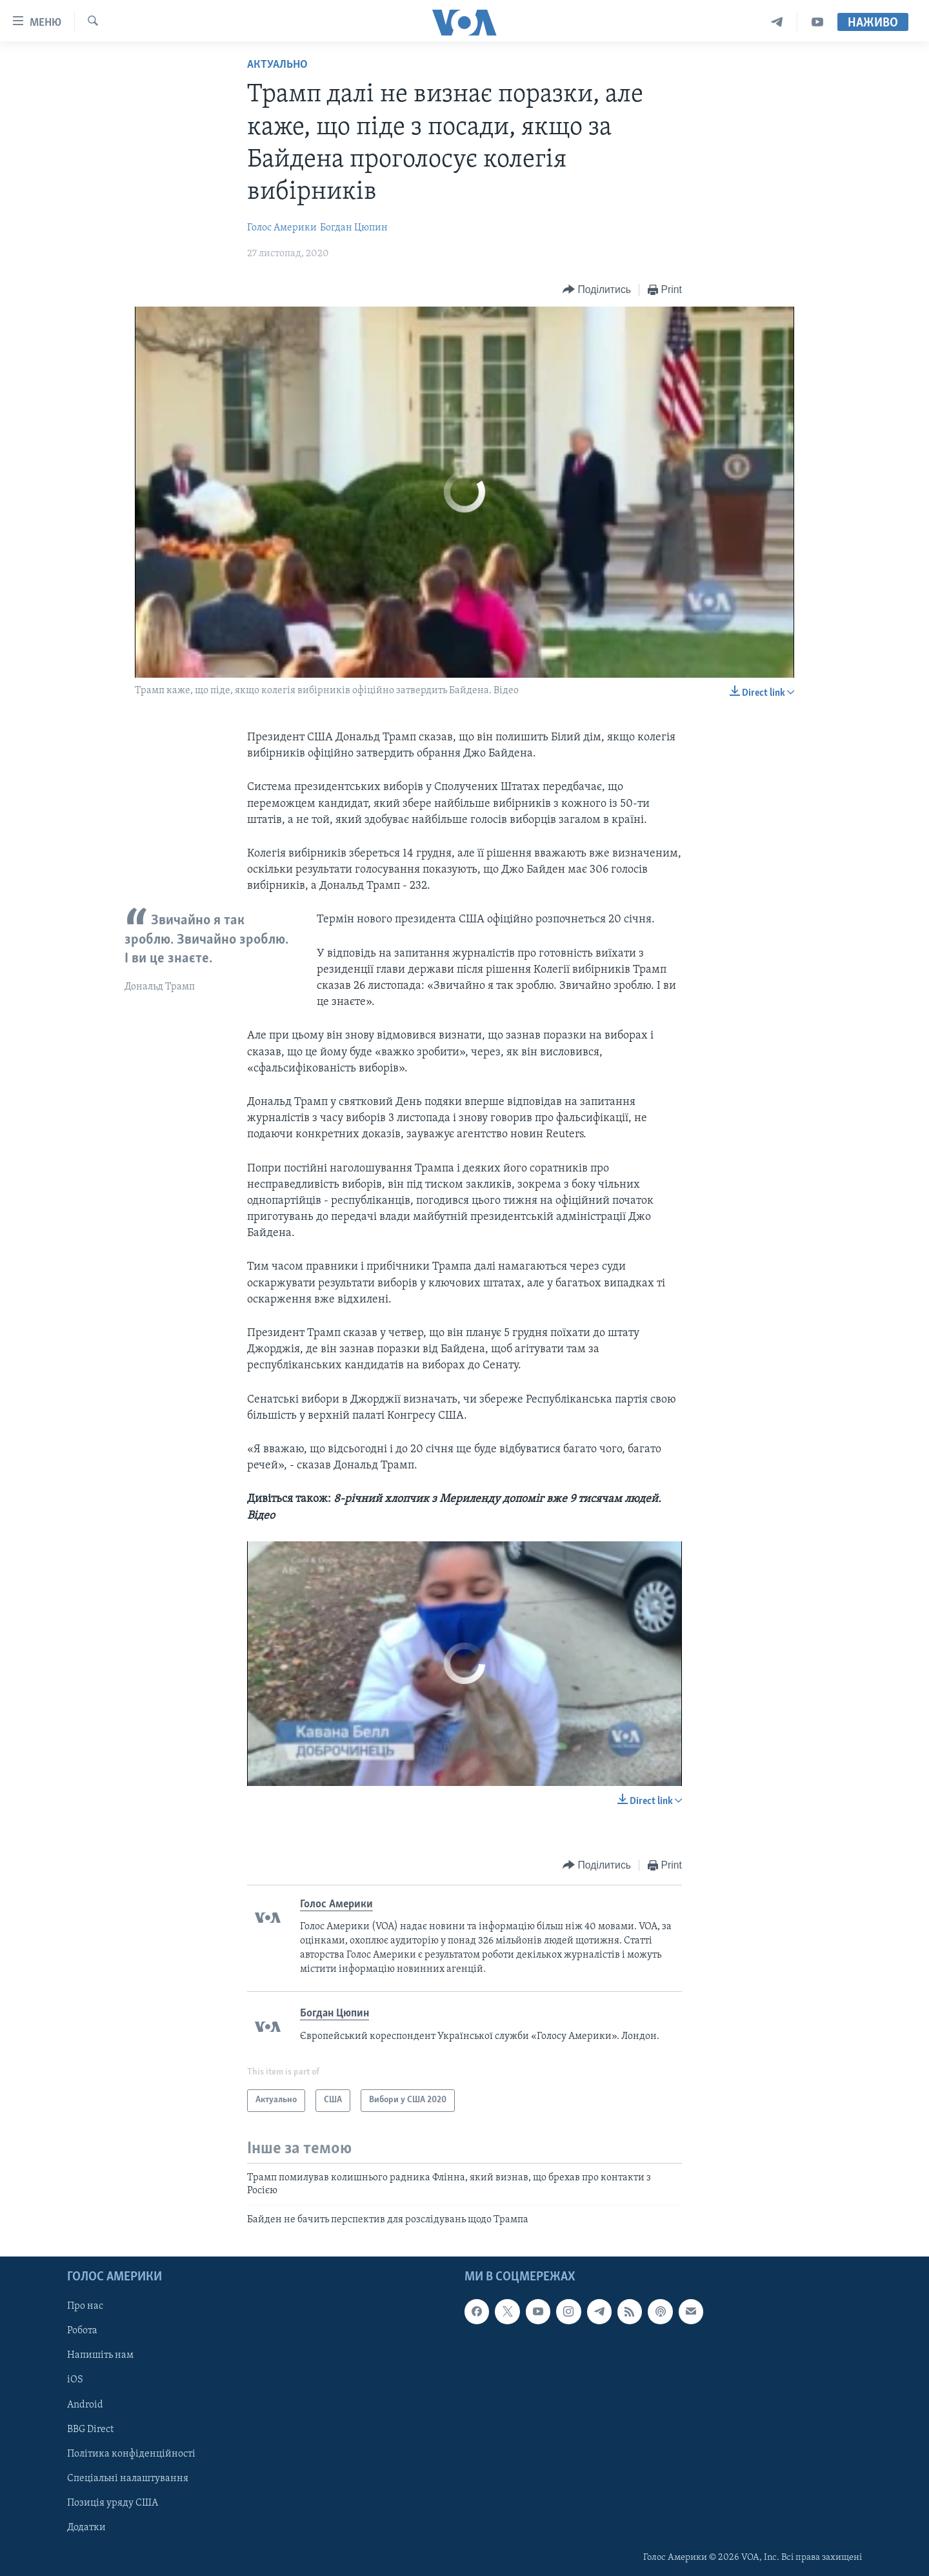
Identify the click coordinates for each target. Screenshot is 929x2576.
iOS (75, 2380)
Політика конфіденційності (131, 2453)
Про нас (85, 2306)
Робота (82, 2331)
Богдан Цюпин (354, 228)
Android (85, 2404)
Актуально (277, 65)
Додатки (86, 2527)
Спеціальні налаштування (127, 2478)
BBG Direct (90, 2429)
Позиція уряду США (112, 2502)
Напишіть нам (100, 2355)
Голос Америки (282, 228)
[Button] (597, 290)
